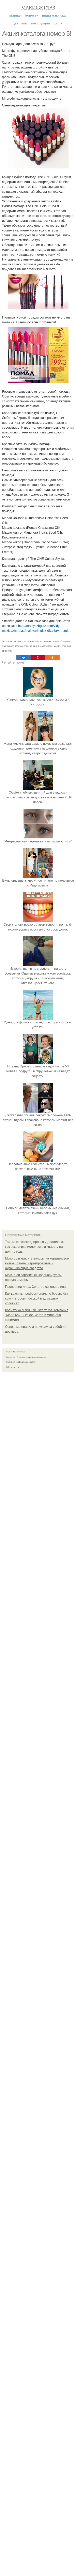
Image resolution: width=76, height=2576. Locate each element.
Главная (15, 15)
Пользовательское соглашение (31, 1357)
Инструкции (40, 23)
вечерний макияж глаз (41, 646)
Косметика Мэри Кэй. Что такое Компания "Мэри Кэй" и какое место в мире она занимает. (36, 1315)
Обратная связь (13, 1367)
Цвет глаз (20, 23)
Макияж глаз (38, 8)
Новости (31, 15)
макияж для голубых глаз (57, 641)
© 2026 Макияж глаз (15, 1352)
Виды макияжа (54, 15)
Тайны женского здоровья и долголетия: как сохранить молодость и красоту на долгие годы (35, 1246)
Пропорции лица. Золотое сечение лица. (36, 1286)
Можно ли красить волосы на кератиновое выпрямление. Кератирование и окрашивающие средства (37, 1263)
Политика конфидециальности (20, 1362)
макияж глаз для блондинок (28, 641)
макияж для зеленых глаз (15, 646)
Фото (58, 23)
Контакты (10, 1357)
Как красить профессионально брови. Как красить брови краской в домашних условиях (36, 1298)
